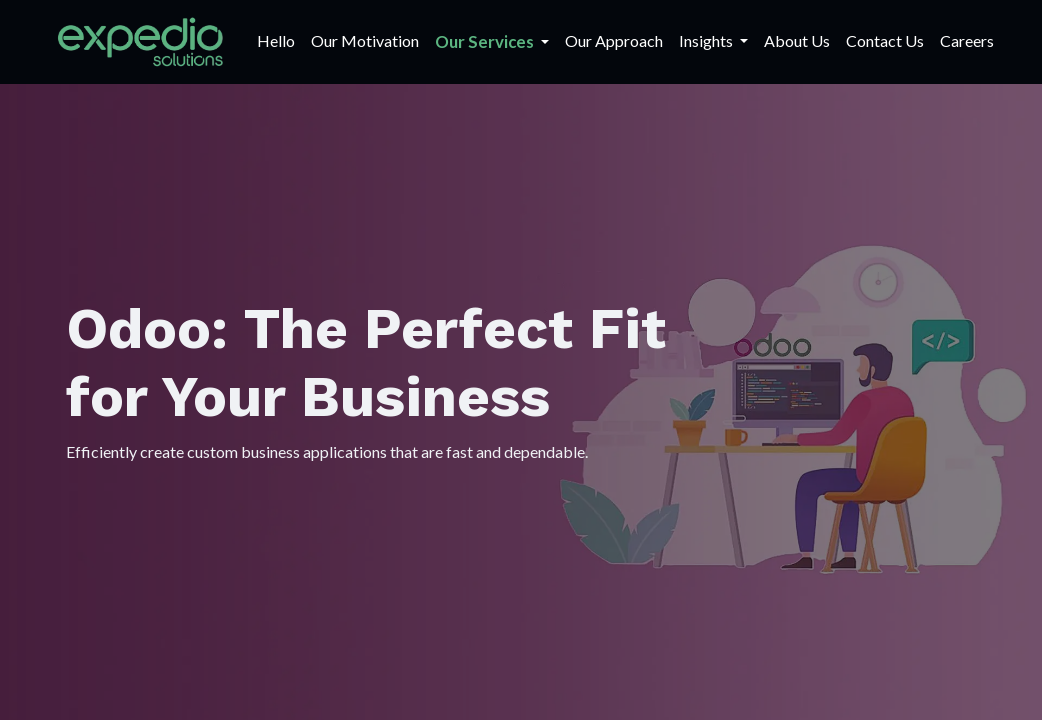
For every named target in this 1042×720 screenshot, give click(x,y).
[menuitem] (276, 41)
